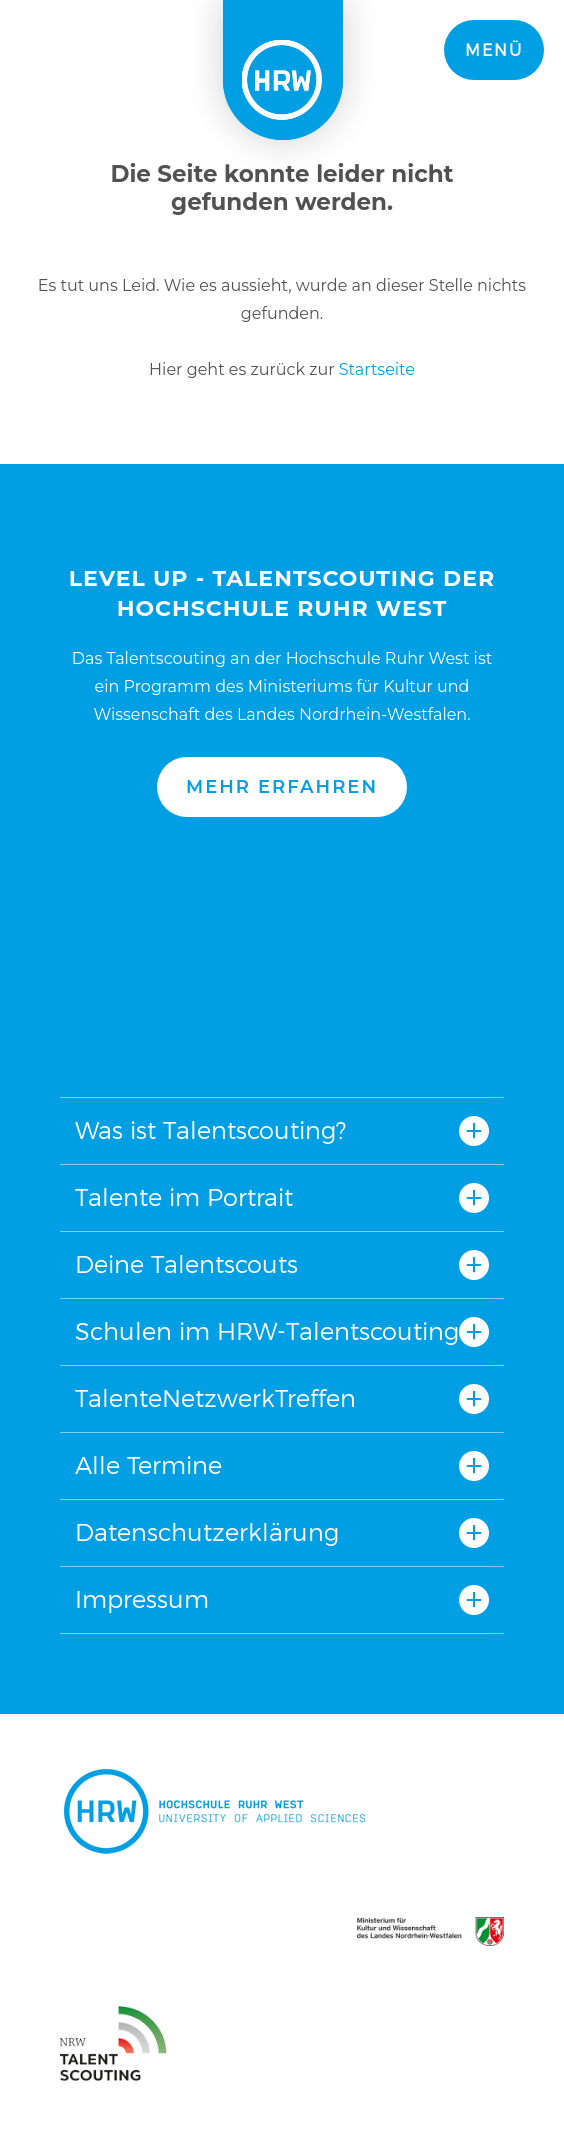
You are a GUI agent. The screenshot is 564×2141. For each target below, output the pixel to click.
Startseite (377, 369)
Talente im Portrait (184, 1197)
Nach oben (282, 957)
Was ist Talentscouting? (210, 1130)
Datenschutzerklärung (207, 1532)
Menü (494, 50)
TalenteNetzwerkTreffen (215, 1398)
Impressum (142, 1599)
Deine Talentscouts (186, 1264)
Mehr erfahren (282, 787)
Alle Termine (148, 1465)
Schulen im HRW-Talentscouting (267, 1331)
